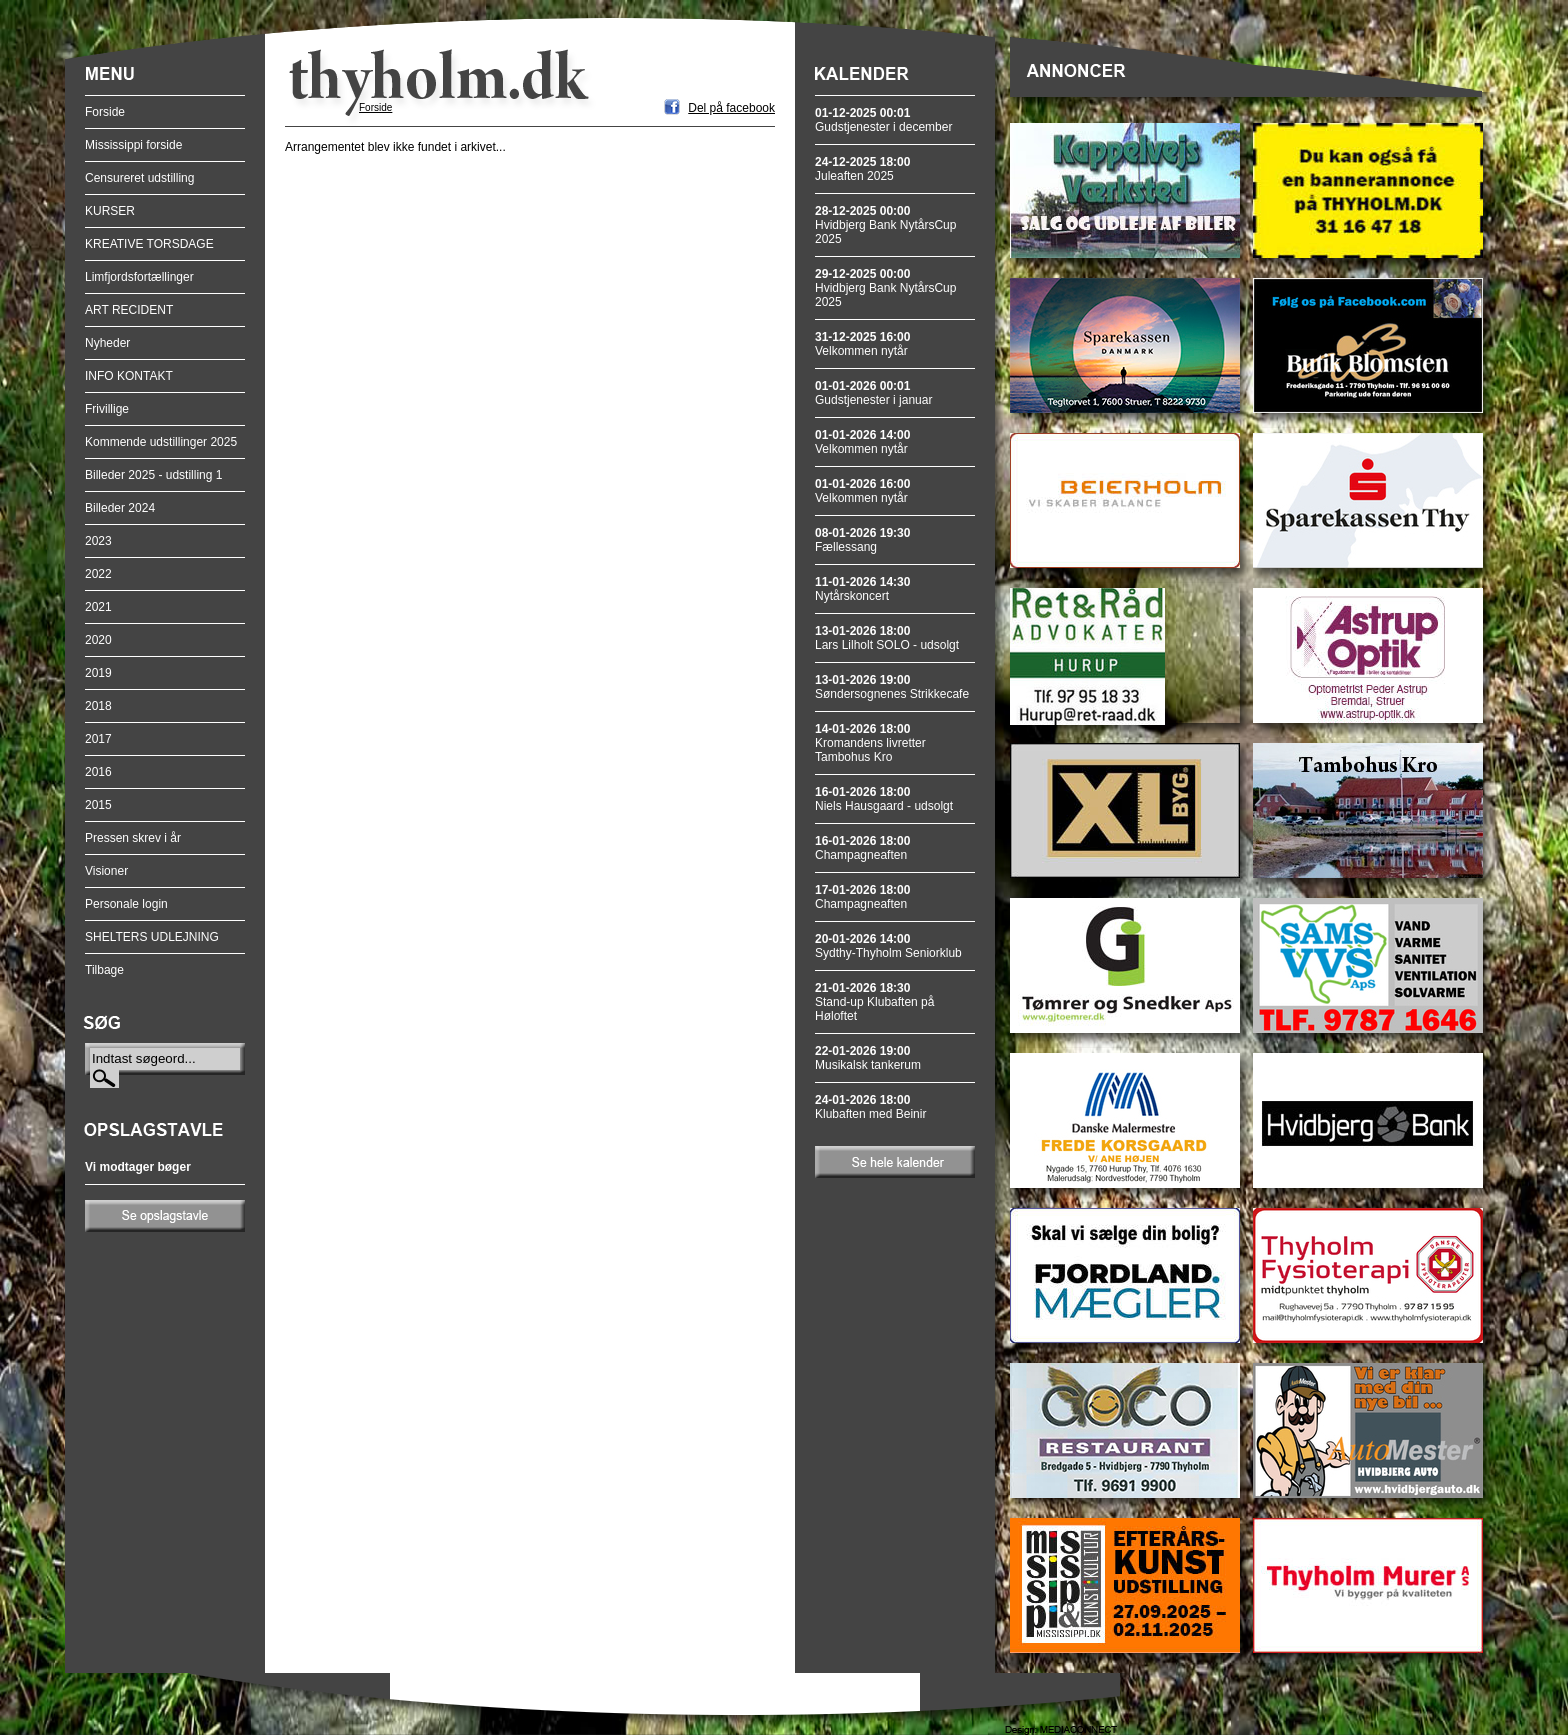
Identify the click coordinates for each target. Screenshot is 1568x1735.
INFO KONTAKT (129, 376)
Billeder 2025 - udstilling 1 (153, 475)
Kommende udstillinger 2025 (161, 442)
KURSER (110, 211)
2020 (98, 640)
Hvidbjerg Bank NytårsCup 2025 (885, 225)
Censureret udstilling (139, 178)
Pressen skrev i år (133, 838)
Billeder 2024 (120, 508)
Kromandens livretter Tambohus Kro (870, 743)
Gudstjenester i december (883, 120)
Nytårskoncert (862, 589)
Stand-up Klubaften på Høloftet (874, 1002)
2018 (98, 706)
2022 (98, 574)
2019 (98, 673)
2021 (98, 607)
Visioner (106, 871)
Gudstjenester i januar (873, 393)
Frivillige (107, 409)
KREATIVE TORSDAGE (149, 244)
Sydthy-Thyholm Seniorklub (888, 946)
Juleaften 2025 (862, 169)
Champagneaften (862, 848)
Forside (105, 112)
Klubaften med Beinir (870, 1107)
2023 (98, 541)
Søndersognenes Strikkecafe (892, 687)
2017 (98, 739)
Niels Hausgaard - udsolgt (884, 799)
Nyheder (107, 343)
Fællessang (862, 540)
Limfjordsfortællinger (139, 277)
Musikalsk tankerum (868, 1058)
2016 (98, 772)
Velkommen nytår (862, 344)
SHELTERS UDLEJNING (152, 937)
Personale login (126, 904)
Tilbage (104, 970)
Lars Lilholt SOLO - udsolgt (887, 638)
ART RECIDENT (129, 310)
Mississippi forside (133, 145)
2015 (98, 805)
